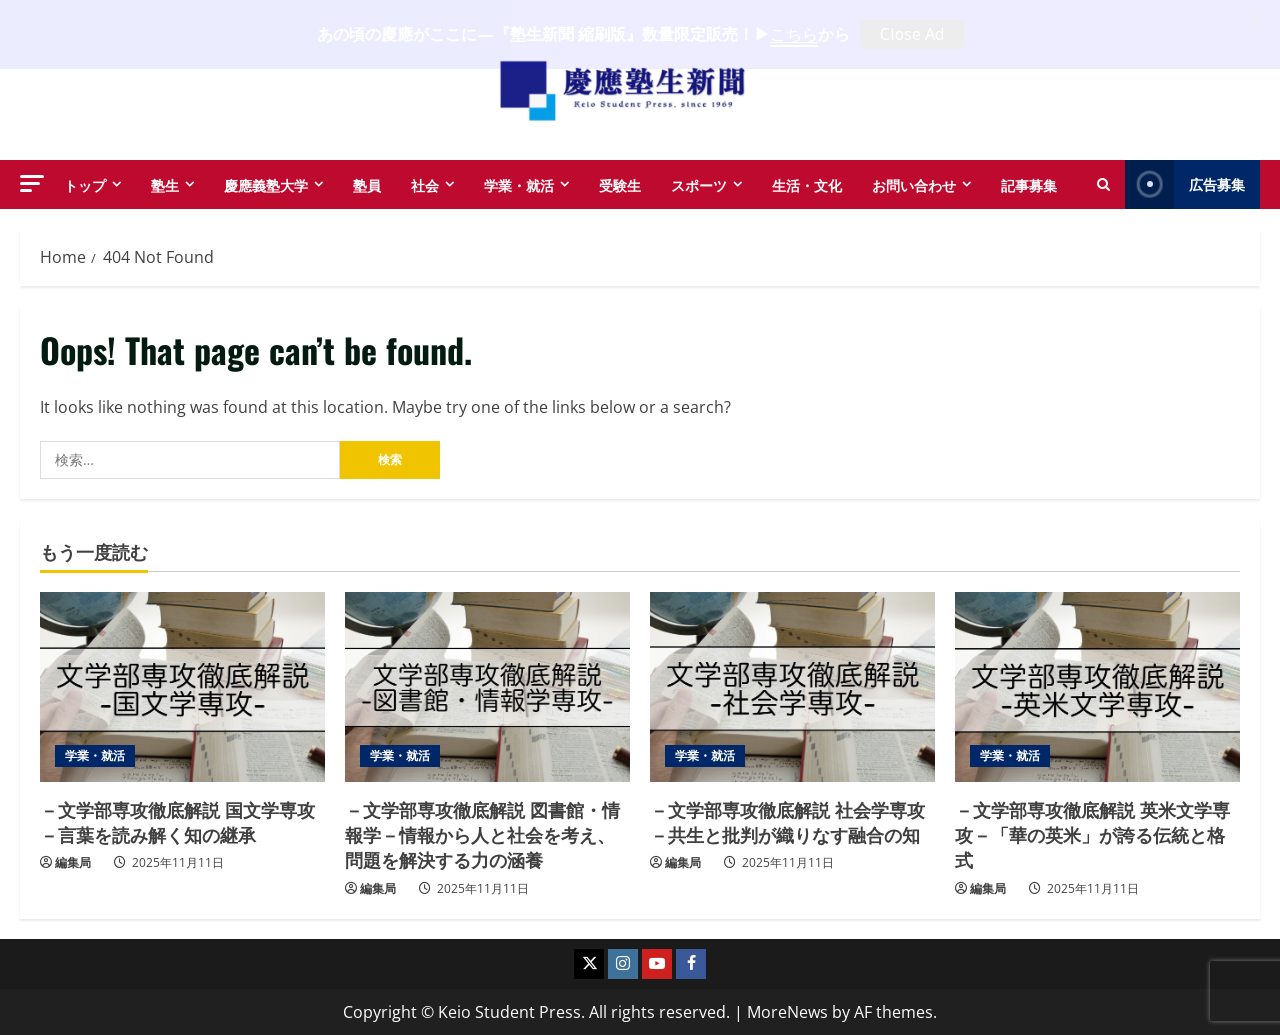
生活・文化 (807, 182)
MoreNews (787, 1011)
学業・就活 (519, 182)
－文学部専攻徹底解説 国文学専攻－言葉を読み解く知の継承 (177, 820)
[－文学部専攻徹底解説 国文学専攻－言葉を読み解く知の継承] (182, 686)
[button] (32, 181)
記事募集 (1029, 182)
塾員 (367, 182)
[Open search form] (1103, 182)
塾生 (165, 182)
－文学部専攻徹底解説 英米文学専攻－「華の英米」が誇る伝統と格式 (1092, 833)
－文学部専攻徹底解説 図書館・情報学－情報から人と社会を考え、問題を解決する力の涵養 (482, 833)
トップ (85, 182)
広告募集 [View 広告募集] (1185, 182)
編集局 (73, 861)
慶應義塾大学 (266, 182)
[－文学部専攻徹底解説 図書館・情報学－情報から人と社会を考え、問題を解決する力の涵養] (487, 686)
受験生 (620, 182)
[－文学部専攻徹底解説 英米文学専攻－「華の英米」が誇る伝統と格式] (1097, 686)
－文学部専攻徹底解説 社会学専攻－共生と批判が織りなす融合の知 (787, 820)
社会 (425, 182)
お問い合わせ (914, 182)
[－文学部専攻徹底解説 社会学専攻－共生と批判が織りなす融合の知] (792, 686)
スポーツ (699, 182)
